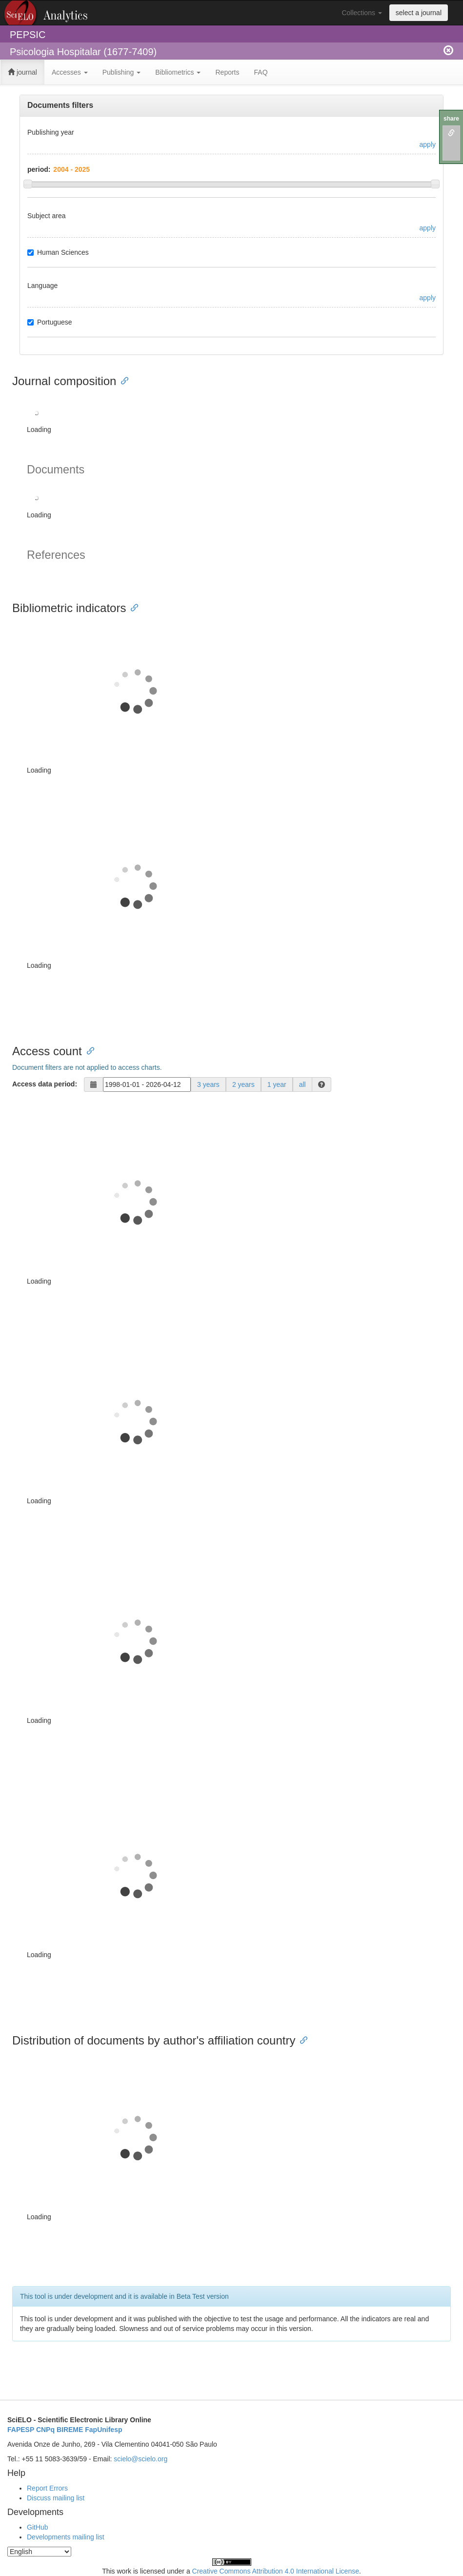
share (451, 118)
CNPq (45, 2429)
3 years (208, 1084)
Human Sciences (58, 252)
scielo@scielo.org (140, 2459)
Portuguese (49, 322)
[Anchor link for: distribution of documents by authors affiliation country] (301, 2039)
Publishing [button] (121, 72)
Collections (362, 13)
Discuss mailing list (55, 2498)
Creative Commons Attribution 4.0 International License (275, 2571)
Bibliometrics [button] (178, 72)
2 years (243, 1084)
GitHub (37, 2527)
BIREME (70, 2429)
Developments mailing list (65, 2537)
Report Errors (47, 2488)
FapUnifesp (103, 2429)
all (302, 1084)
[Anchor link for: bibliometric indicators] (132, 607)
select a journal (419, 13)
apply (428, 144)
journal (22, 72)
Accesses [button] (70, 72)
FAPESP (20, 2429)
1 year (276, 1084)
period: (38, 169)
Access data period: (44, 1084)
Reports (227, 72)
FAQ (261, 72)
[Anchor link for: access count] (88, 1050)
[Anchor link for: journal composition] (122, 380)
